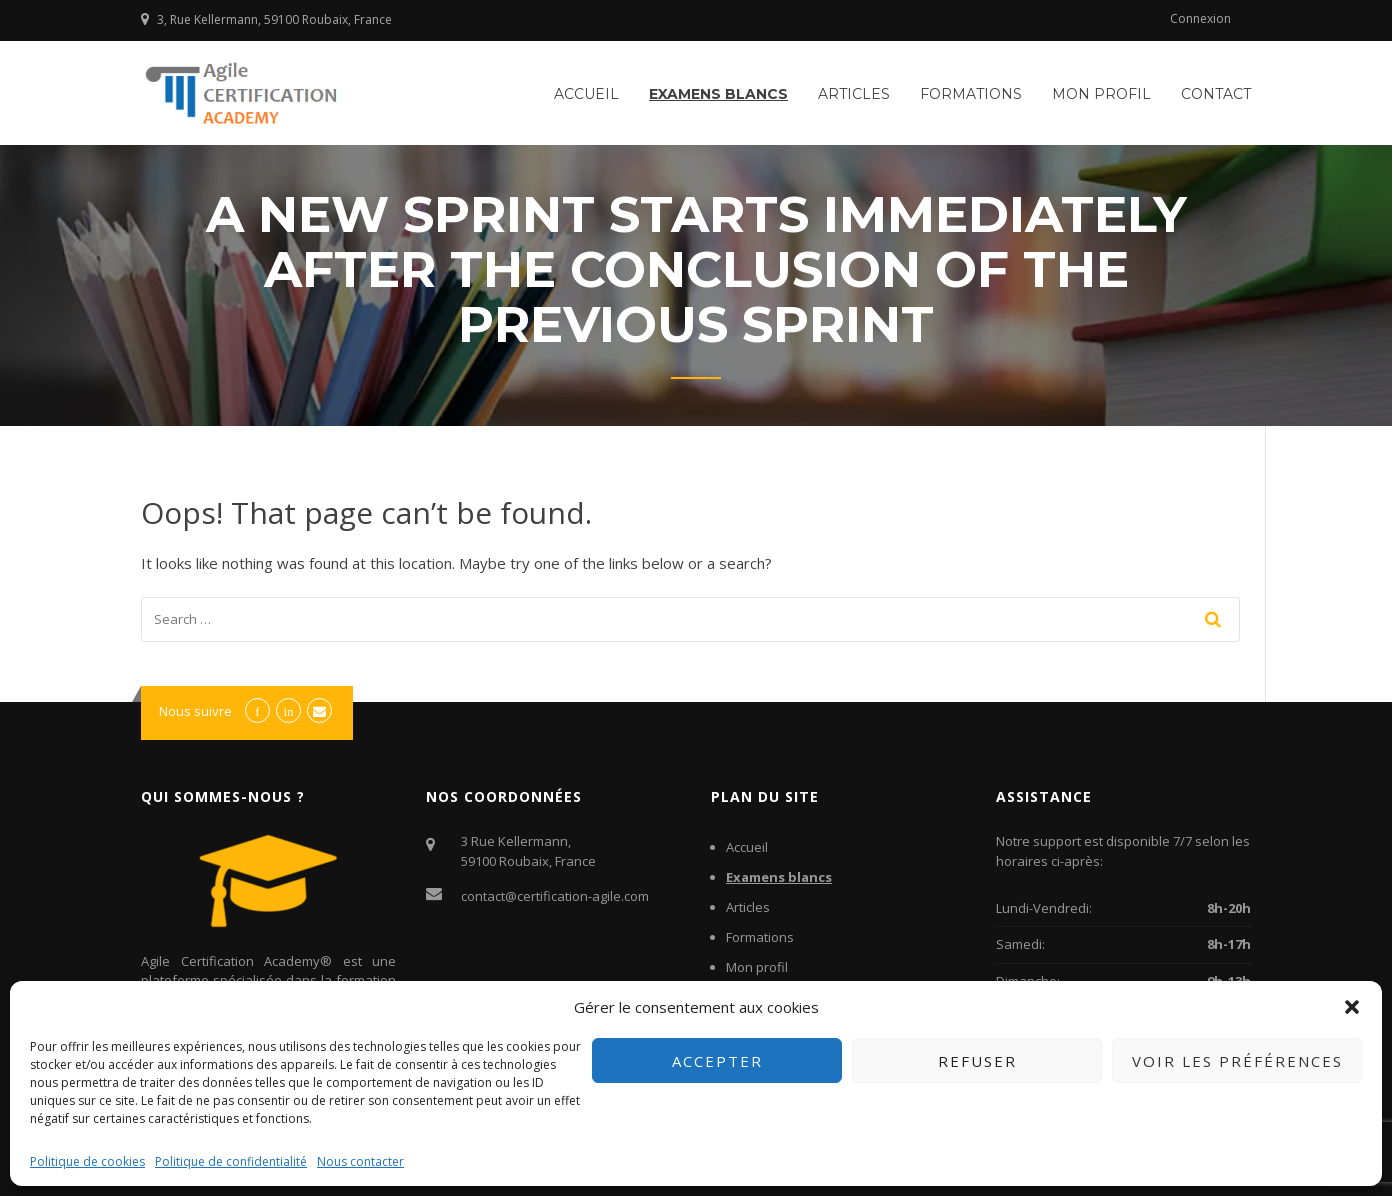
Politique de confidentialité (231, 1161)
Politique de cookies (87, 1161)
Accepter (717, 1061)
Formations (971, 94)
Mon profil (1101, 94)
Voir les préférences (1237, 1061)
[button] (1352, 1007)
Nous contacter (360, 1161)
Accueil (586, 94)
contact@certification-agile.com (555, 896)
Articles (854, 94)
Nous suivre (195, 711)
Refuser (977, 1061)
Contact (1216, 94)
